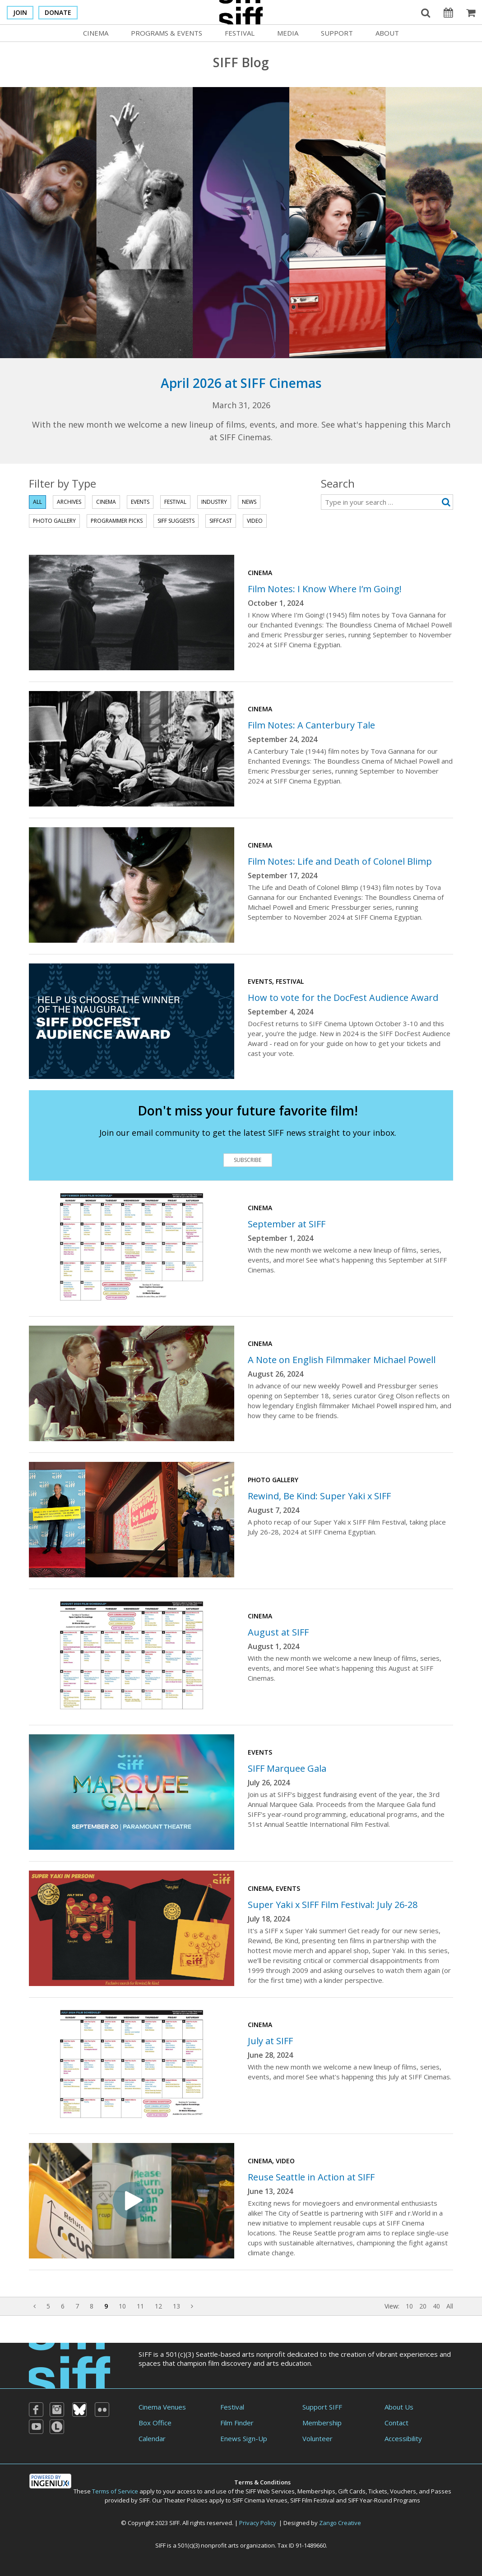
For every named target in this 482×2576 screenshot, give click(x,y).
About (387, 32)
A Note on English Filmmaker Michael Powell (342, 1360)
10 (122, 2306)
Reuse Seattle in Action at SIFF (311, 2177)
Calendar (152, 2438)
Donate (58, 12)
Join (20, 12)
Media (287, 32)
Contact (396, 2422)
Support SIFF (322, 2406)
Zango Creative (340, 2523)
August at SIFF (278, 1632)
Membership (322, 2422)
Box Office (155, 2422)
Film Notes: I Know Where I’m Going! (325, 589)
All (37, 502)
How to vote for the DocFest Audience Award (343, 997)
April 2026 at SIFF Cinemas (241, 383)
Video (255, 521)
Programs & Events (166, 32)
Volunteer (317, 2438)
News (249, 502)
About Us (399, 2406)
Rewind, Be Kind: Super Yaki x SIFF (319, 1496)
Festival (240, 32)
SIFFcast (220, 521)
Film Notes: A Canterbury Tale (311, 725)
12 (158, 2306)
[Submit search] (445, 502)
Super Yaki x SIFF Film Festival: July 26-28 (332, 1905)
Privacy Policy (257, 2523)
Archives (69, 502)
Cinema (95, 32)
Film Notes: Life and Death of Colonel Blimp (340, 861)
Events (140, 502)
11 (140, 2306)
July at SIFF (270, 2041)
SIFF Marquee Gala (287, 1768)
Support (337, 32)
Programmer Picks (117, 521)
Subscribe (247, 1160)
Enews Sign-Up (243, 2438)
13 (176, 2306)
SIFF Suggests (176, 521)
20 (422, 2306)
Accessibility (403, 2438)
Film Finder (237, 2422)
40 (436, 2306)
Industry (214, 502)
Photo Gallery (54, 521)
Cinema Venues (162, 2406)
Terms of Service (115, 2491)
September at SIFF (286, 1224)
